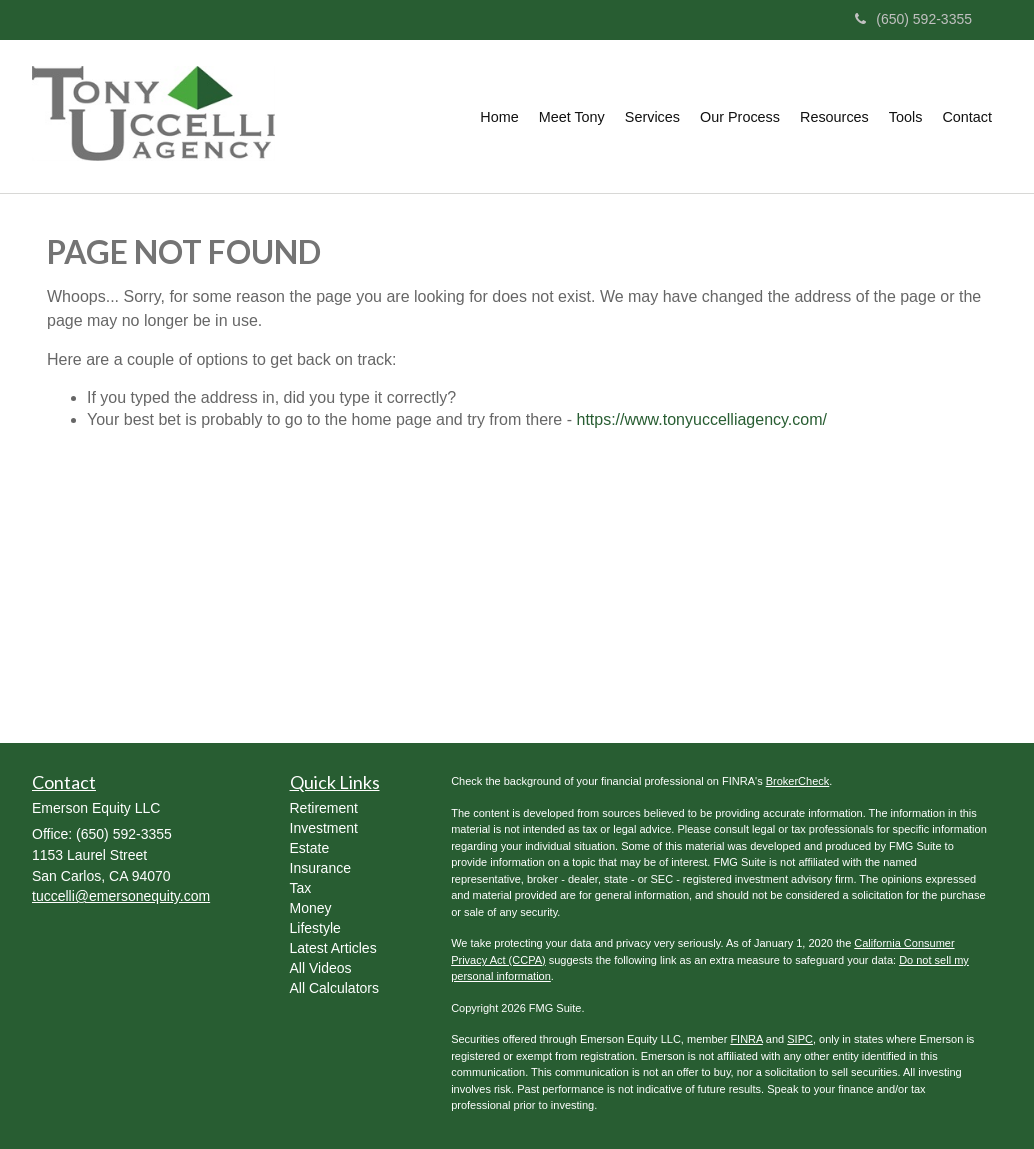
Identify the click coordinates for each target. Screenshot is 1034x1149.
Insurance (320, 868)
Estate (310, 848)
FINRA (746, 1039)
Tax (301, 888)
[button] (572, 117)
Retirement (324, 808)
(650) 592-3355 (913, 19)
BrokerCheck (798, 781)
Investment (324, 828)
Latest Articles (333, 948)
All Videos (321, 968)
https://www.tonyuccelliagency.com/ (701, 419)
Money (311, 908)
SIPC (800, 1039)
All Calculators (334, 988)
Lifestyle (315, 928)
